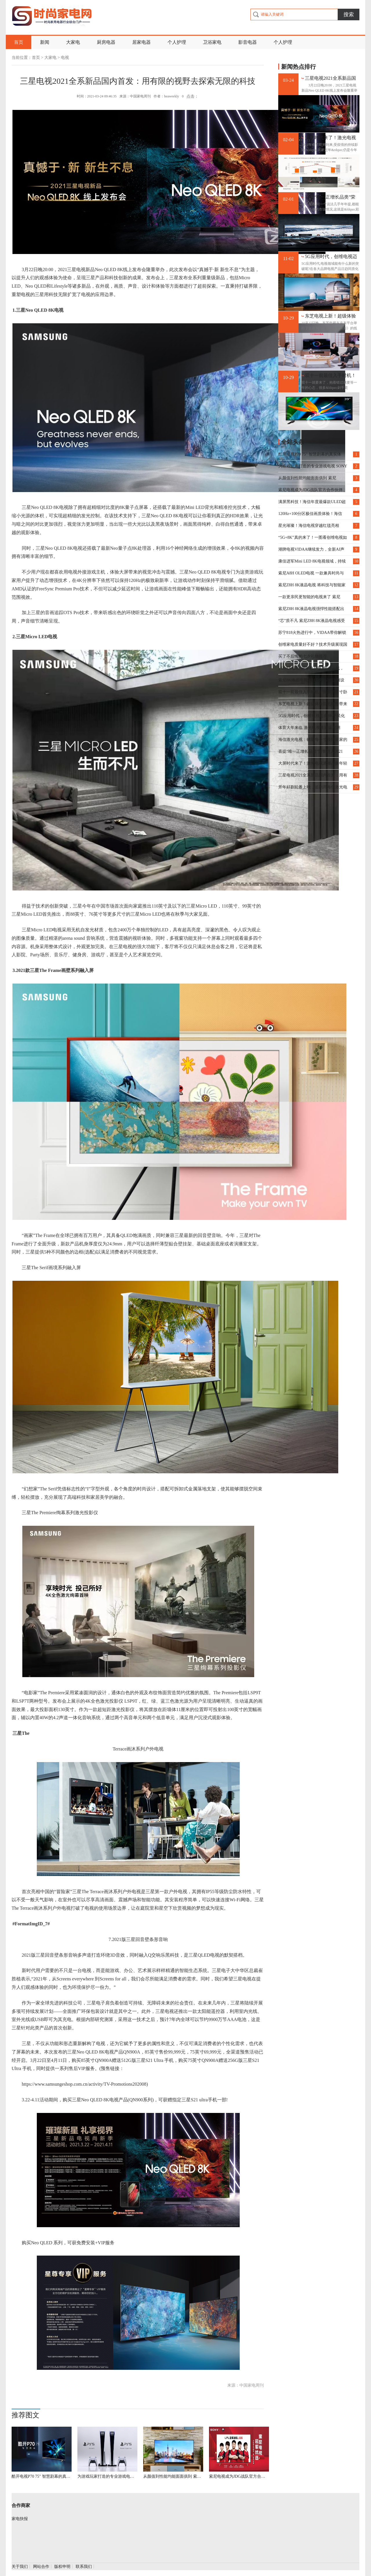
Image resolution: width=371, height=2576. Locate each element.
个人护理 (177, 42)
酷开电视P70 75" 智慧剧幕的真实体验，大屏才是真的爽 (42, 2476)
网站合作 (41, 2566)
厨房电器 (106, 42)
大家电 (73, 42)
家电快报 (20, 2519)
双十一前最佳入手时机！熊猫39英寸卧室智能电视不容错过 (330, 375)
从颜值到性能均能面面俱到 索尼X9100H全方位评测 (173, 2476)
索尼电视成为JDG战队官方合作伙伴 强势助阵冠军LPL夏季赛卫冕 (239, 2476)
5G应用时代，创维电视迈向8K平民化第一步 (331, 257)
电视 (65, 57)
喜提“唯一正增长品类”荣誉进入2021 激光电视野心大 (331, 197)
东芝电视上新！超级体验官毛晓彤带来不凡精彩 (330, 316)
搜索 (348, 14)
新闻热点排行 (298, 67)
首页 (18, 42)
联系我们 (84, 2566)
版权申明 (62, 2566)
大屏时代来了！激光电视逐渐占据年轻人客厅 (330, 138)
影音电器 (247, 42)
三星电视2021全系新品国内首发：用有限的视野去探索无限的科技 (330, 78)
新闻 (44, 42)
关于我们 (20, 2566)
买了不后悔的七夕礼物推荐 (302, 656)
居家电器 (141, 42)
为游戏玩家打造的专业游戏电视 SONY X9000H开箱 (107, 2476)
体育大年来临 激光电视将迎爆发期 (309, 727)
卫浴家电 (212, 42)
